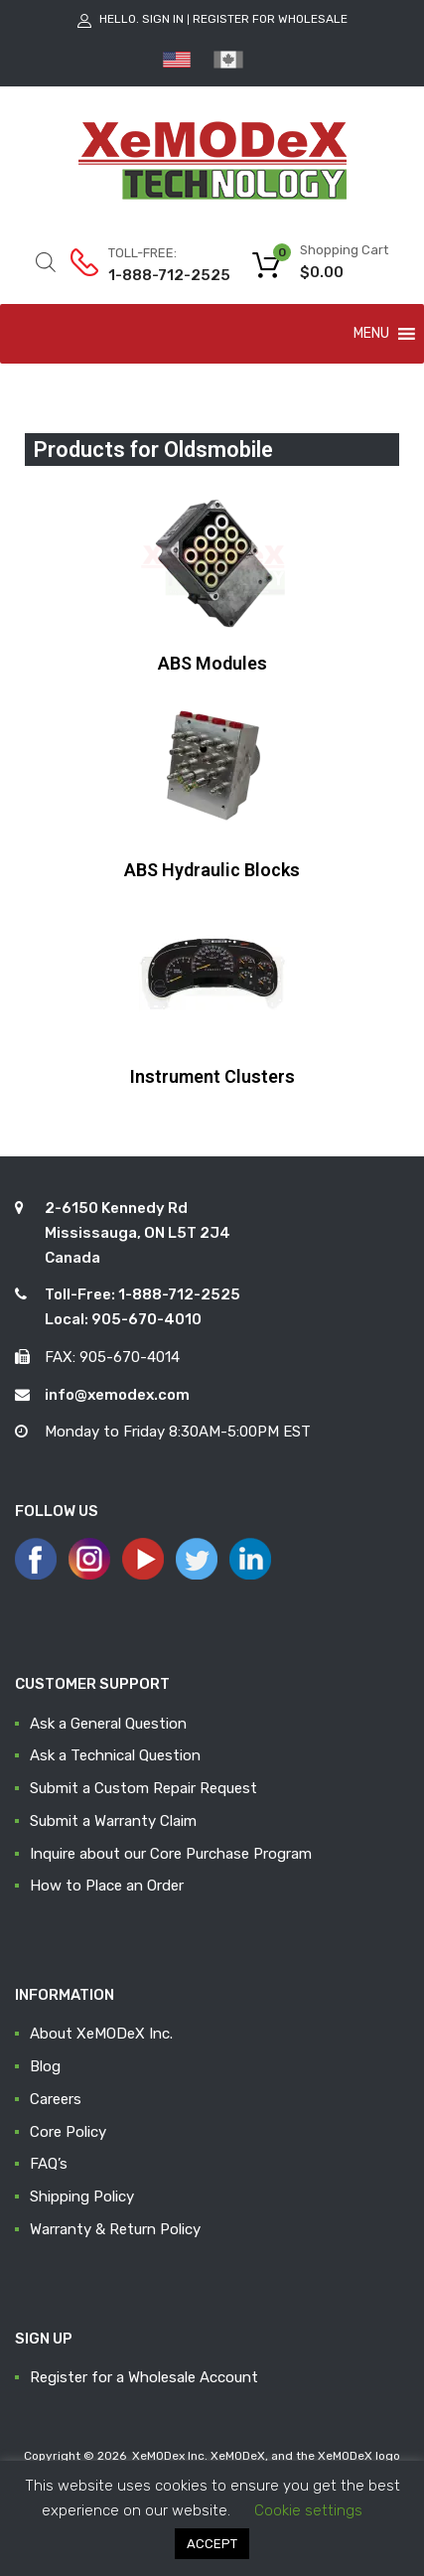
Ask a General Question (108, 1724)
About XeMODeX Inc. (101, 2034)
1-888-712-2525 (157, 275)
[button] (371, 334)
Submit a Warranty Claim (113, 1821)
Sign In (163, 19)
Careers (55, 2099)
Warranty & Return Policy (115, 2229)
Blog (45, 2066)
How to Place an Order (107, 1885)
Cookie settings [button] (308, 2510)
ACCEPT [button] (212, 2543)
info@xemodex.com (117, 1395)
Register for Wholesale (270, 19)
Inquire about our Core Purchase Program (171, 1854)
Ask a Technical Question (115, 1755)
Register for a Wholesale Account (144, 2377)
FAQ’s (49, 2164)
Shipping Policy (82, 2196)
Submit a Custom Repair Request (143, 1788)
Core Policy (68, 2132)
